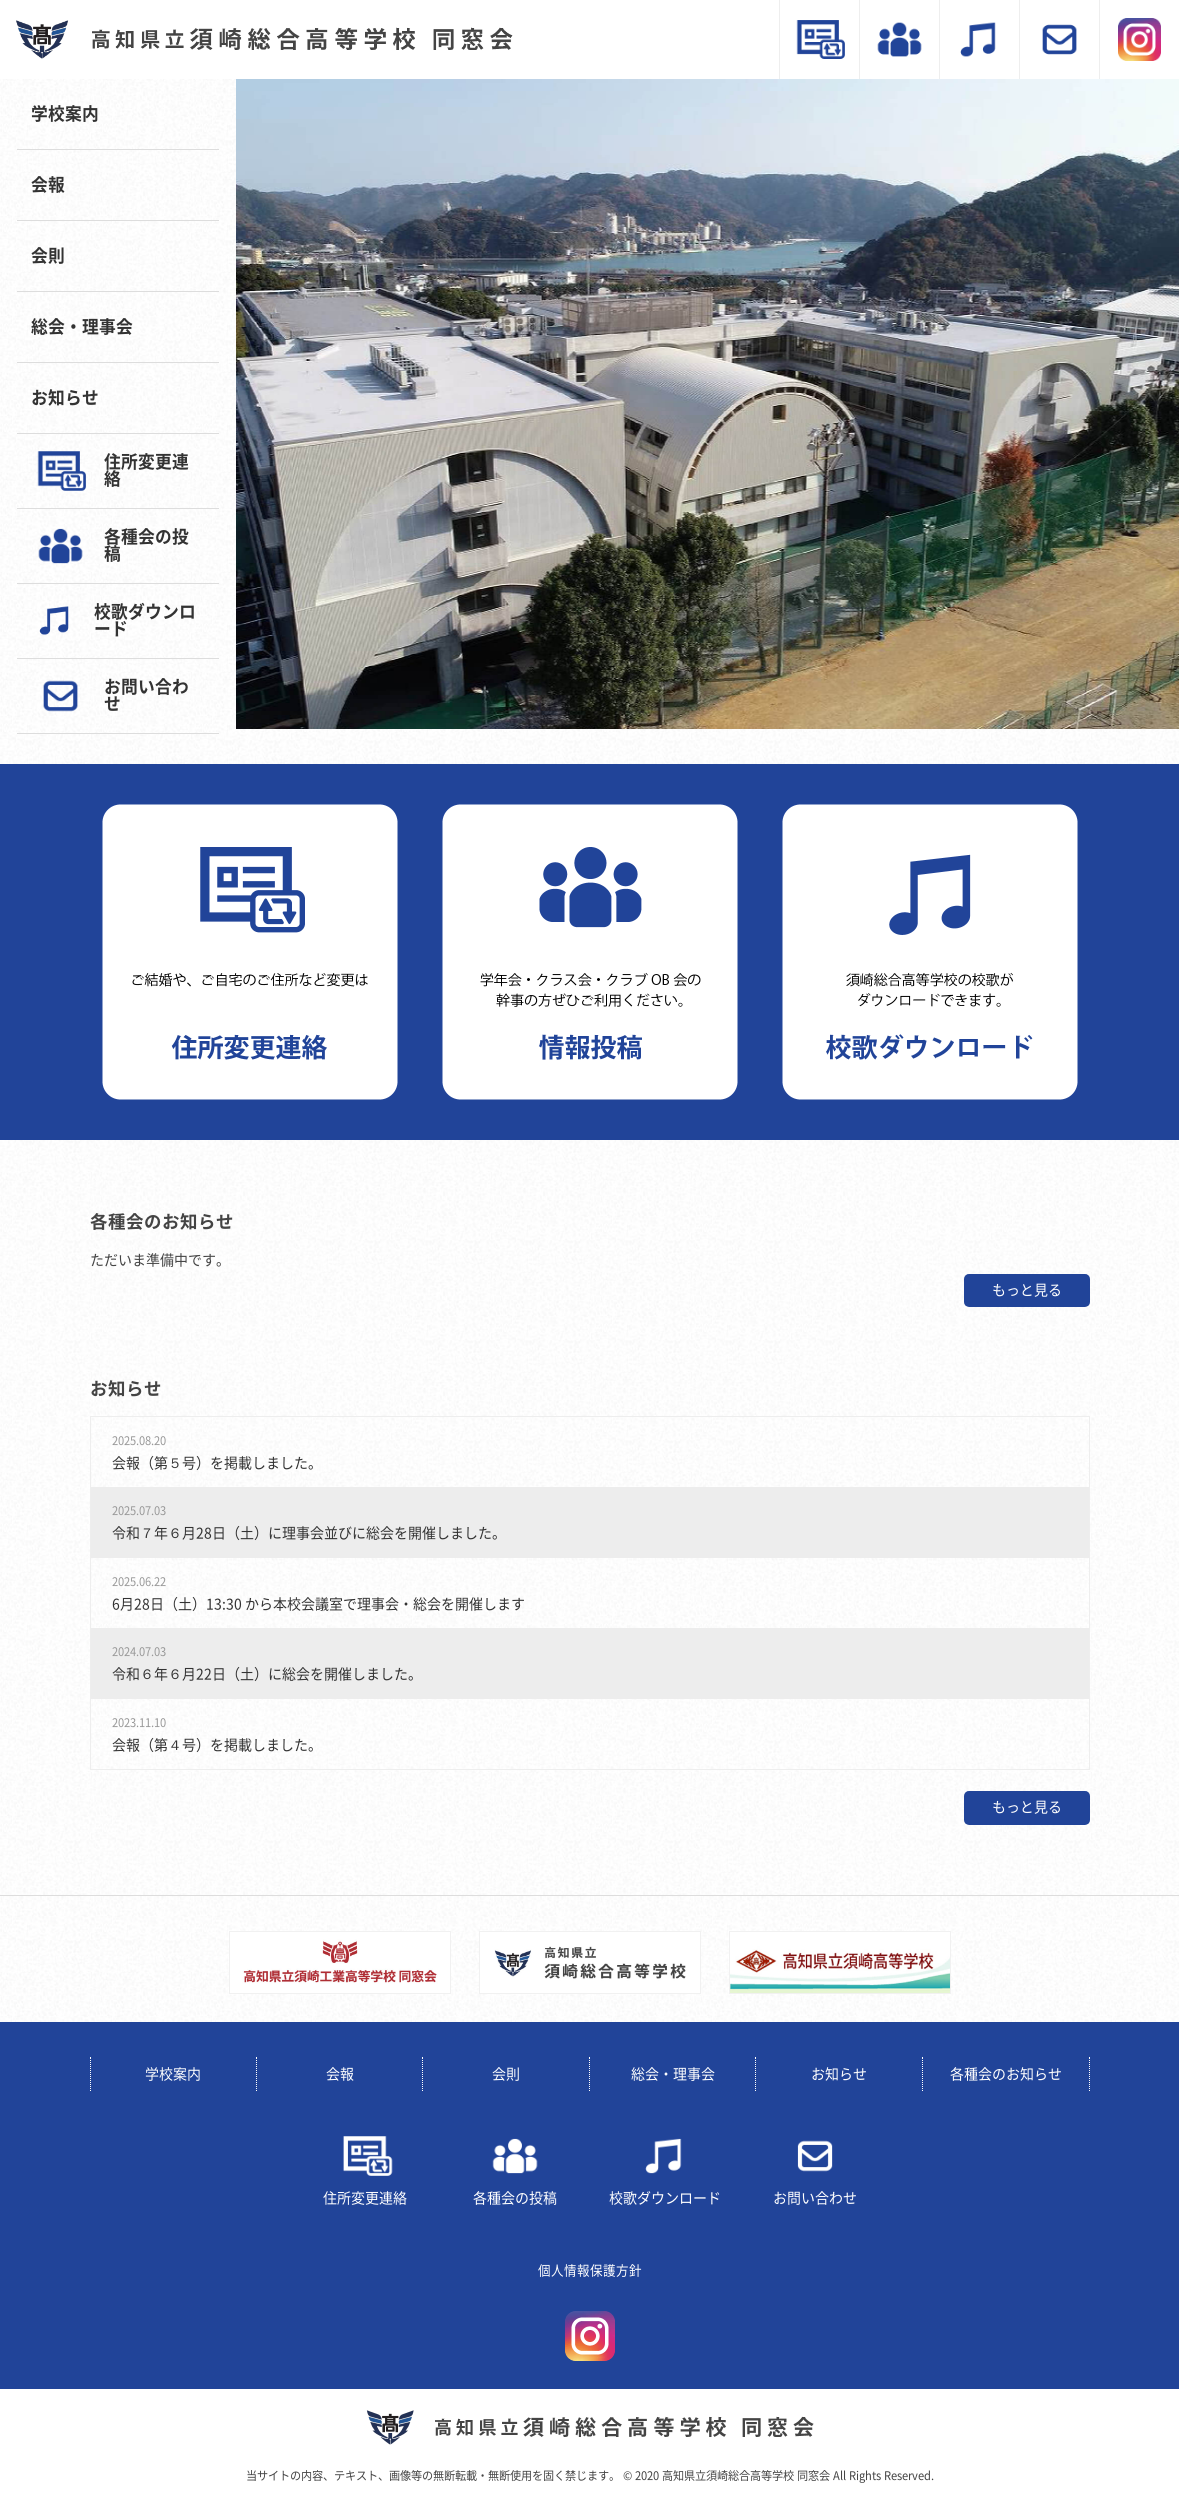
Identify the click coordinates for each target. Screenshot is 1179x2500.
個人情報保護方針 (590, 2270)
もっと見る (1027, 1290)
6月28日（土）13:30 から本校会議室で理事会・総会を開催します (318, 1604)
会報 (48, 184)
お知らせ (65, 397)
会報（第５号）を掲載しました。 (217, 1463)
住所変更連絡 (146, 470)
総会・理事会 (82, 326)
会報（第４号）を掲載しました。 (217, 1745)
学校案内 (65, 113)
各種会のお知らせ (1006, 2074)
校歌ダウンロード (145, 620)
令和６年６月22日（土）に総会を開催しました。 (267, 1674)
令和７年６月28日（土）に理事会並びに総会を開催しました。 (309, 1533)
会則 (48, 255)
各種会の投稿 (146, 545)
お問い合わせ (146, 695)
